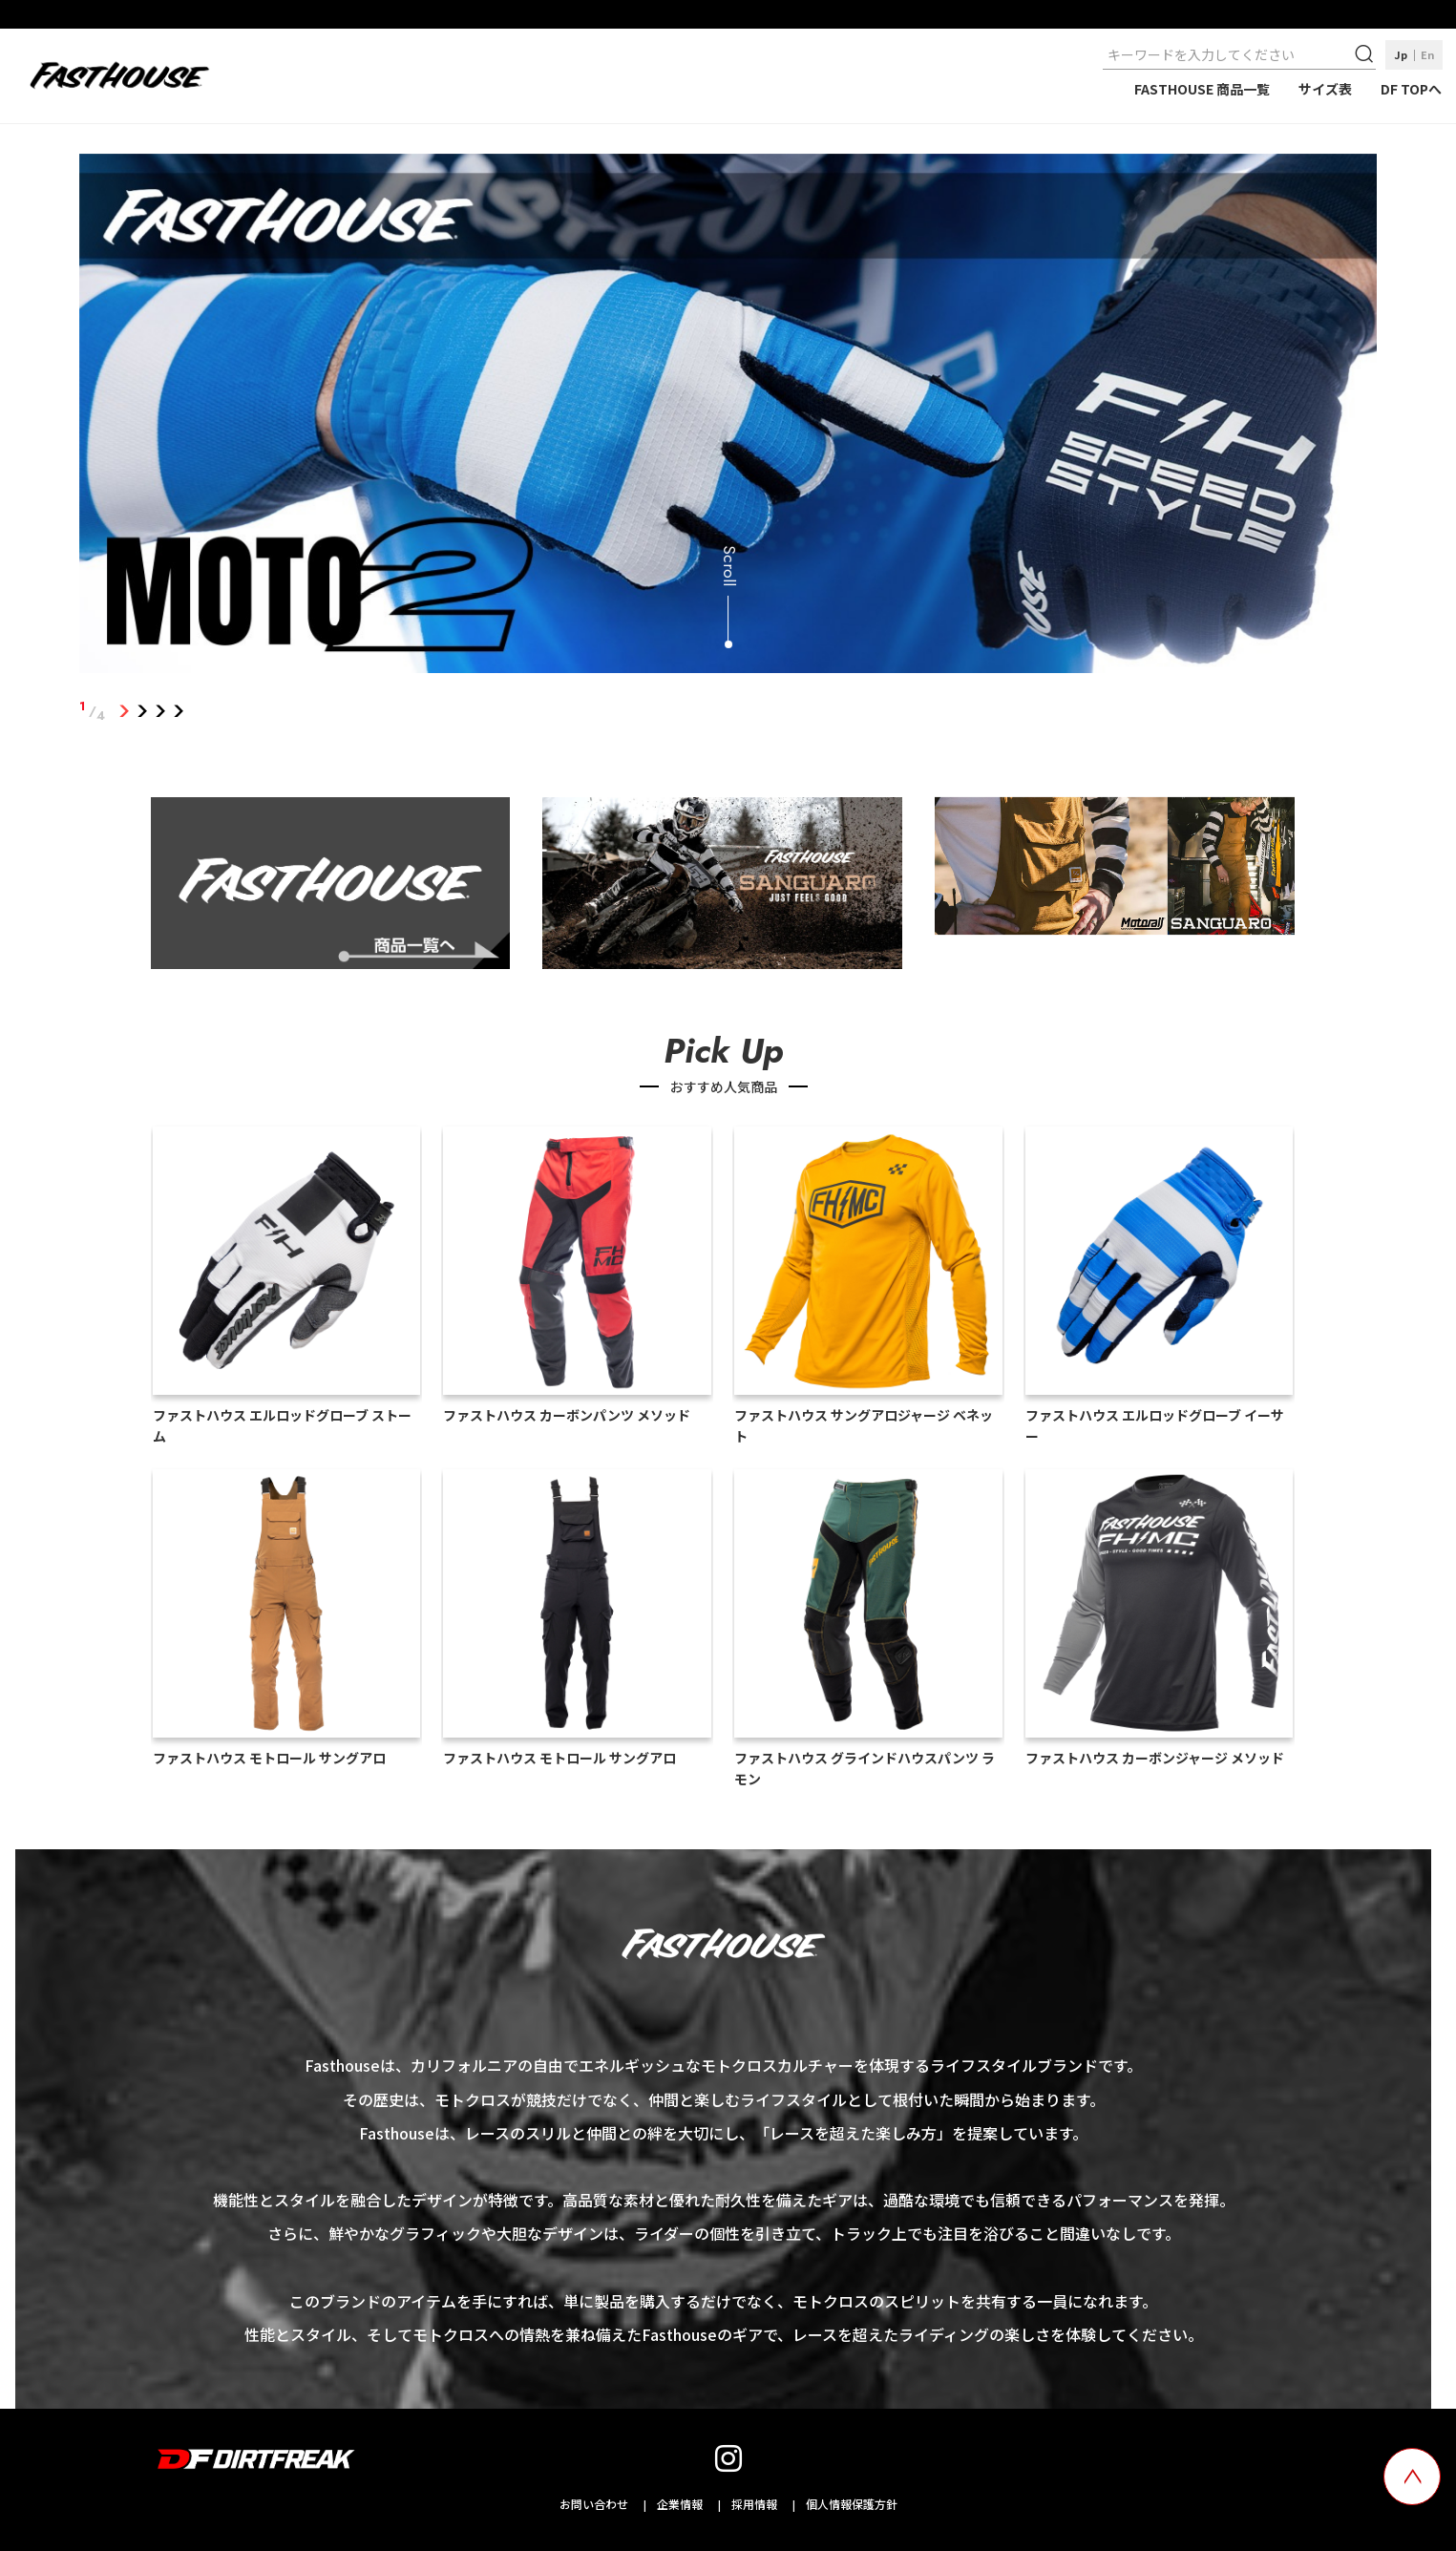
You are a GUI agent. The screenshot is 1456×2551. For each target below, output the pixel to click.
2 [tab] (143, 711)
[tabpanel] (728, 417)
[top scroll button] (1412, 2476)
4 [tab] (179, 711)
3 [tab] (161, 711)
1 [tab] (124, 711)
